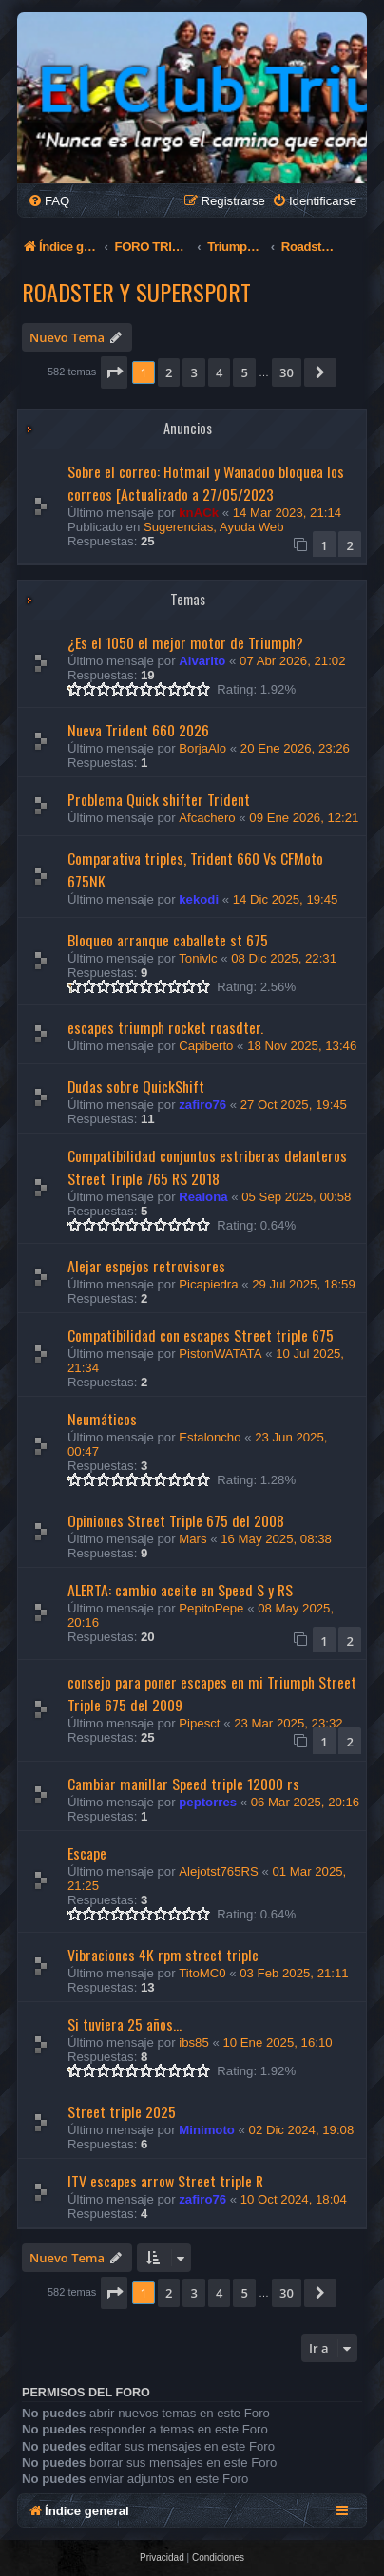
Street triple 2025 (121, 2111)
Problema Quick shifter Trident (158, 799)
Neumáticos (102, 1418)
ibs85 (194, 2042)
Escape (86, 1852)
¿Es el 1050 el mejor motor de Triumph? (185, 642)
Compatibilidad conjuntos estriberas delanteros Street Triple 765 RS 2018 (207, 1167)
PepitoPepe (211, 1608)
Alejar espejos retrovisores (146, 1265)
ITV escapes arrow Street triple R (165, 2180)
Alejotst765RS (219, 1871)
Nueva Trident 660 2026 (138, 729)
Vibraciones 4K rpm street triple (163, 1954)
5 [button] (243, 372)
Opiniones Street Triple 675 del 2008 (175, 1520)
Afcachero (207, 818)
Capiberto (206, 1046)
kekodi (199, 899)
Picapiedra (208, 1284)
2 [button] (168, 372)
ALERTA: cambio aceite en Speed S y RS (180, 1589)
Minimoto (207, 2130)
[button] (114, 372)
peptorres (208, 1802)
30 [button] (286, 372)
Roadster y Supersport (136, 292)
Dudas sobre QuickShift (135, 1086)
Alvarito (202, 661)
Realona (203, 1197)
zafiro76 (202, 1104)
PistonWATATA (220, 1353)
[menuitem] (48, 201)
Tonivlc (198, 958)
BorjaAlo (202, 748)
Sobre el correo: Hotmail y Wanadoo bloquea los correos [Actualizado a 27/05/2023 (205, 483)
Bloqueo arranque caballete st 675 (167, 939)
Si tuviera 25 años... (124, 2024)
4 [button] (219, 372)
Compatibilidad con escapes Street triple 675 (200, 1335)
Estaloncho (209, 1437)
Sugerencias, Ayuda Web (214, 527)
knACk (199, 513)
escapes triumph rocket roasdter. (165, 1027)
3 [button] (193, 372)
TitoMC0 (202, 1973)
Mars (192, 1539)
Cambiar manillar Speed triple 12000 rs (183, 1783)
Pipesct (199, 1723)
